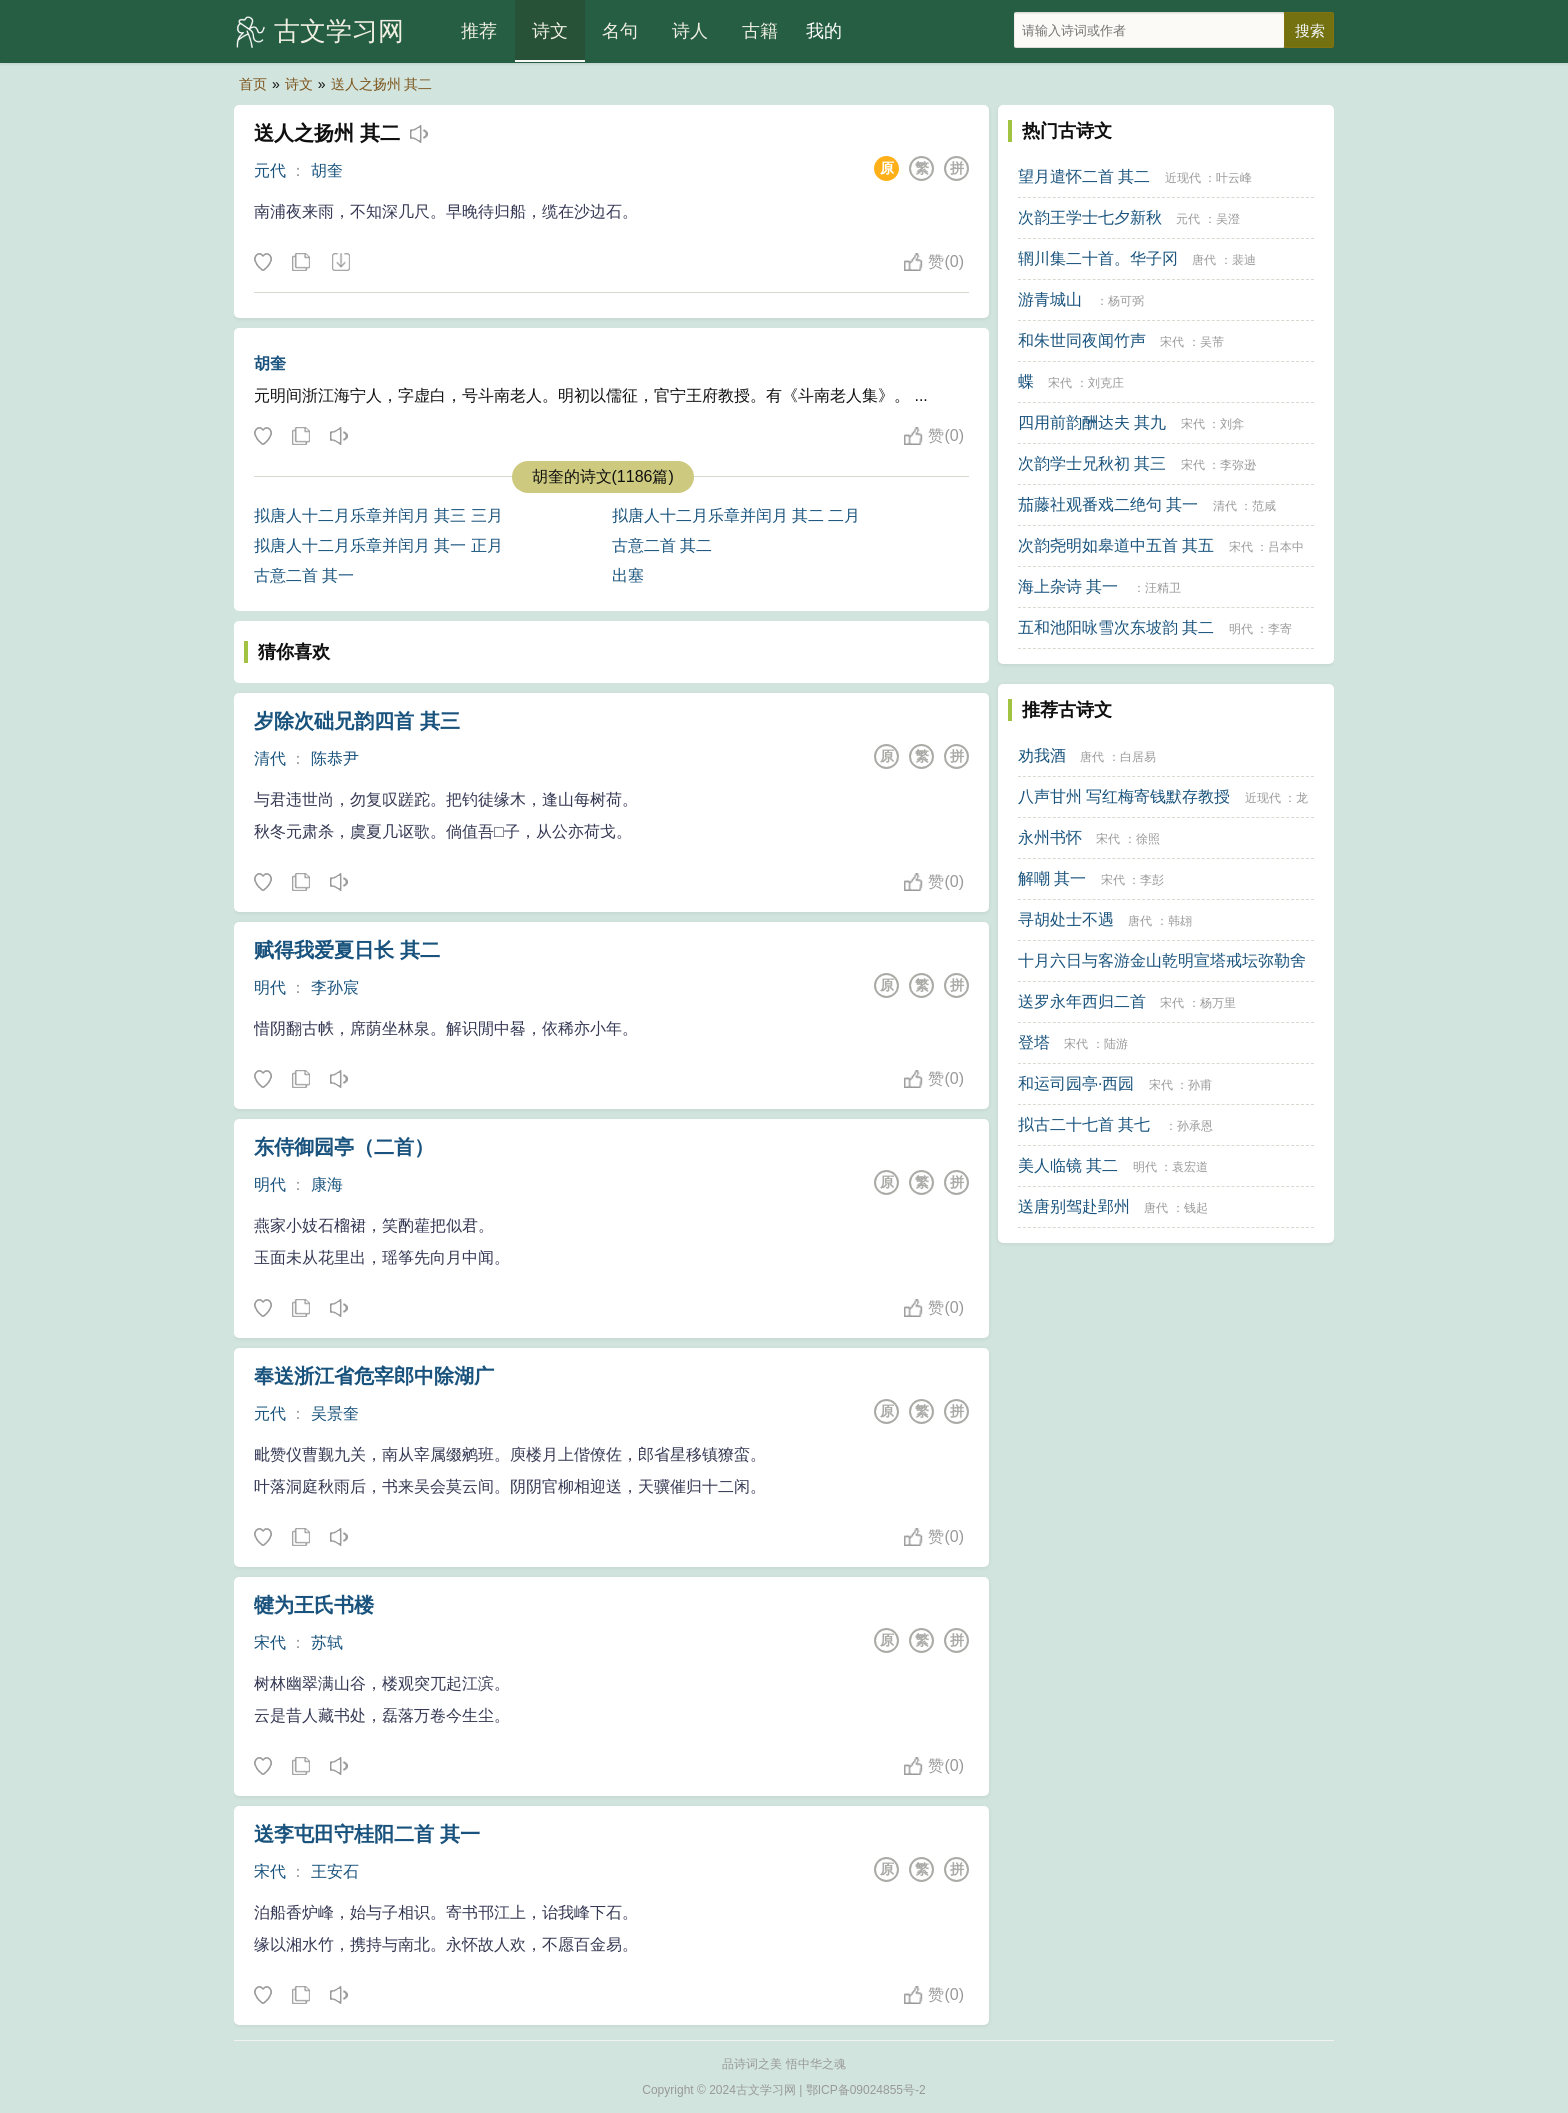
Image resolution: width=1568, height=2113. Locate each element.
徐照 (1148, 839)
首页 (253, 84)
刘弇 (1232, 424)
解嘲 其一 (1052, 878)
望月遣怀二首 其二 (1084, 176)
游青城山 (1050, 299)
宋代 (270, 1642)
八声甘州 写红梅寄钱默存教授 (1124, 796)
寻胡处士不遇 (1066, 919)
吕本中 (1286, 547)
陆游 (1116, 1044)
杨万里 (1218, 1003)
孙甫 (1200, 1085)
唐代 (1204, 260)
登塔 (1034, 1042)
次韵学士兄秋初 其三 (1092, 463)
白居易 (1138, 757)
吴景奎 (335, 1413)
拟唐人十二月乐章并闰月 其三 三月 (378, 515)
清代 (270, 758)
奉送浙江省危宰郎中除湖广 (374, 1376)
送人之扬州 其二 (382, 84)
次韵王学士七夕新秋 (1090, 217)
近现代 (1183, 178)
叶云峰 (1234, 178)
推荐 (479, 31)
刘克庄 (1106, 383)
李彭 (1152, 880)
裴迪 (1244, 260)
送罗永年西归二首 (1082, 1001)
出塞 (628, 575)
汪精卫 (1163, 588)
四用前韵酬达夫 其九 (1092, 422)
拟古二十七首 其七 (1084, 1124)
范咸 (1264, 506)
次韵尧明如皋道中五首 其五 (1116, 545)
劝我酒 (1042, 755)
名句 (620, 31)
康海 (327, 1184)
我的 (824, 31)
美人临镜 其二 (1068, 1165)
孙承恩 (1195, 1126)
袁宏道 (1190, 1167)
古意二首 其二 (662, 545)
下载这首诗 (340, 263)
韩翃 (1180, 921)
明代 (270, 987)
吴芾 (1212, 342)
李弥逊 (1238, 465)
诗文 (550, 31)
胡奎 (327, 170)
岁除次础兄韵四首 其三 (357, 721)
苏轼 (327, 1642)
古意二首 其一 (304, 575)
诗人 (690, 31)
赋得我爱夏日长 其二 (347, 950)
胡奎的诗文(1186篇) (603, 476)
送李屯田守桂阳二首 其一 (367, 1834)
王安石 (335, 1871)
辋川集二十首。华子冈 (1098, 258)
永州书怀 (1050, 837)
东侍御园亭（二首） (344, 1147)
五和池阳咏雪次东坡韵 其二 (1116, 627)
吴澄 (1228, 219)
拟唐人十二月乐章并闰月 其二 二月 (736, 515)
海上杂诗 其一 (1068, 586)
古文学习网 (339, 31)
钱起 (1196, 1208)
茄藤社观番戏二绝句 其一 (1108, 504)
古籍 (760, 31)
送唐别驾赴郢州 (1074, 1206)
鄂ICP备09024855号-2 (866, 2090)
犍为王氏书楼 (314, 1605)
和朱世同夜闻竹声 (1082, 340)
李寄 (1280, 629)
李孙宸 (335, 987)
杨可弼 (1126, 301)
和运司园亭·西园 (1076, 1083)
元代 (270, 170)
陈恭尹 (335, 758)
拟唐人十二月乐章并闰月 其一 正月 (378, 545)
